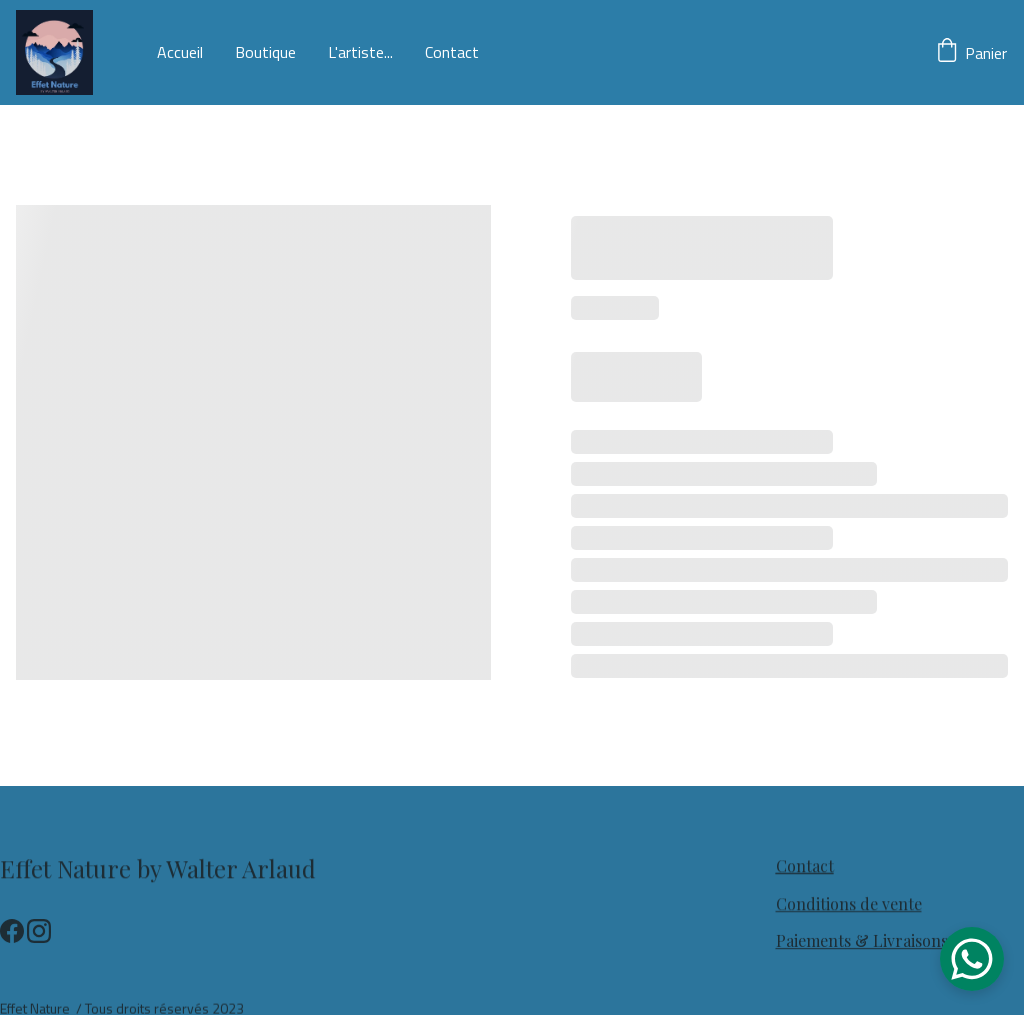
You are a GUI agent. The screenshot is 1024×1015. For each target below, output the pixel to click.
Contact (452, 53)
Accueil (180, 53)
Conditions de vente (849, 904)
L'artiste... (360, 53)
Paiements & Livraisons (862, 941)
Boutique (265, 53)
